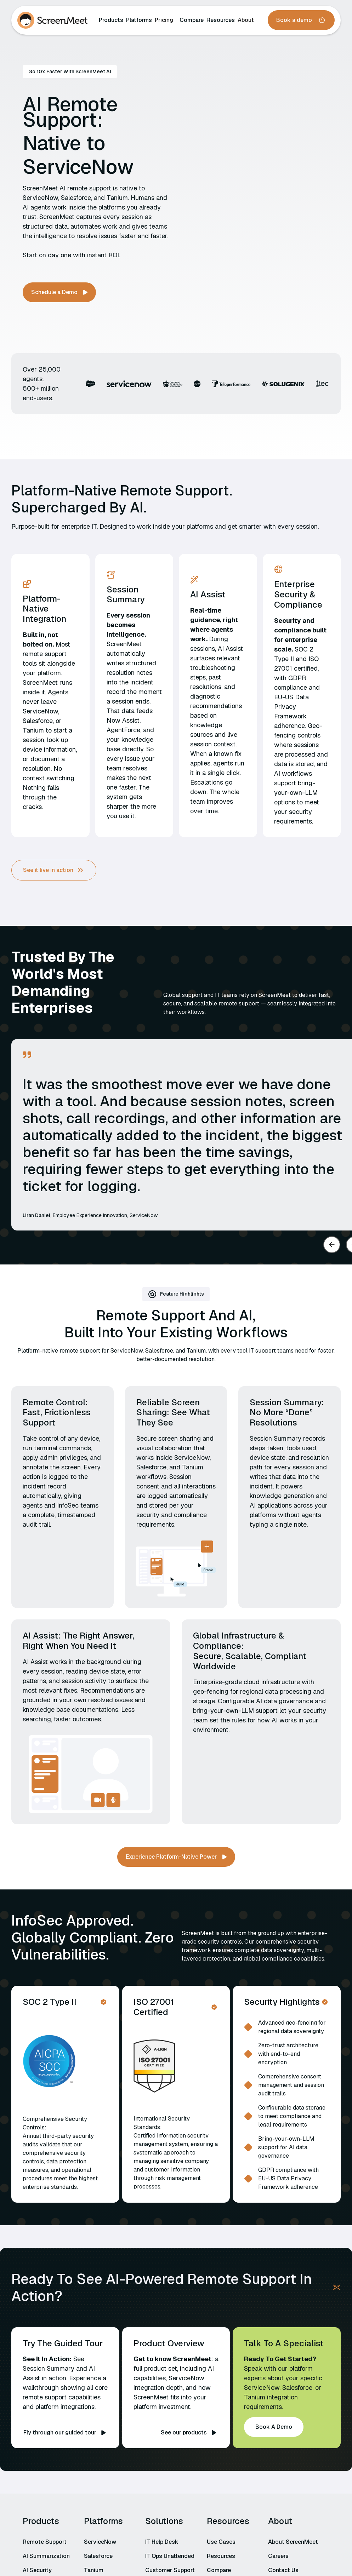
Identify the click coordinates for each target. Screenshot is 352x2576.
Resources (220, 20)
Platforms (139, 20)
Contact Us (283, 2570)
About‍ (246, 20)
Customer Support (170, 2570)
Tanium (93, 2570)
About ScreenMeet (293, 2542)
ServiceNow (100, 2542)
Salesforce (98, 2556)
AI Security (37, 2570)
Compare (192, 20)
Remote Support (45, 2542)
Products (111, 20)
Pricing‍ (164, 20)
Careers (278, 2556)
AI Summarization (46, 2556)
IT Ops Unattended (169, 2556)
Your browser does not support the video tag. (255, 184)
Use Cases (221, 2542)
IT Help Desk (161, 2542)
